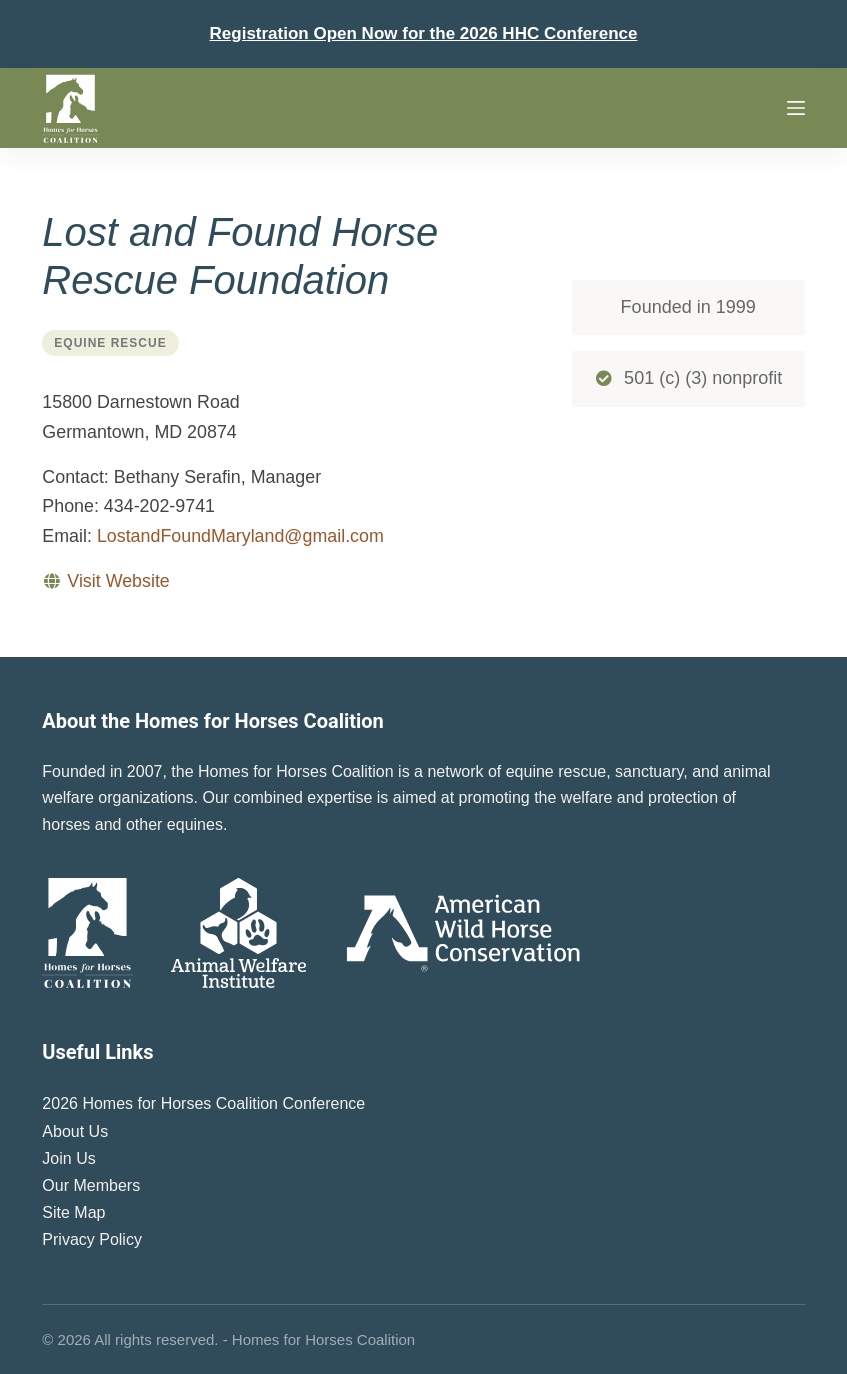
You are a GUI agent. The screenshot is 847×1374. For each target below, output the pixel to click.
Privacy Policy (92, 1239)
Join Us (68, 1158)
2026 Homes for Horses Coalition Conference (203, 1103)
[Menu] (796, 108)
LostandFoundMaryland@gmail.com (240, 536)
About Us (75, 1131)
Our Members (91, 1185)
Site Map (73, 1212)
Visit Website (118, 581)
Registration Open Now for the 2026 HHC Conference (424, 33)
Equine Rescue (110, 343)
